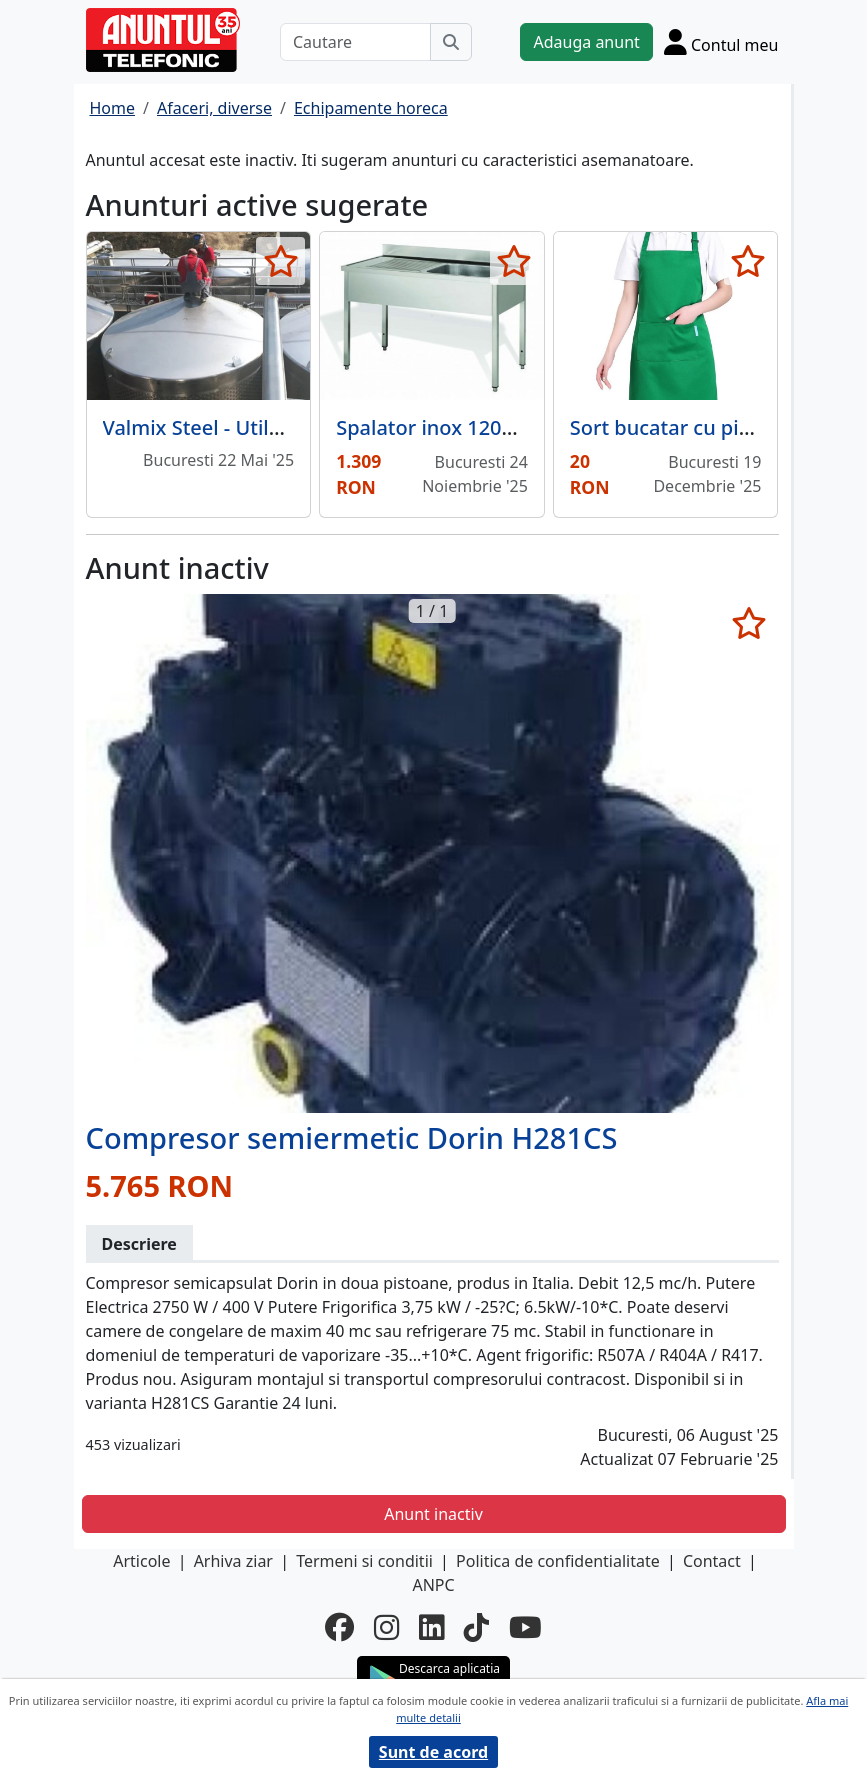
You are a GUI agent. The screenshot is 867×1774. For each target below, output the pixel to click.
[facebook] (339, 1627)
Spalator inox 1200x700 (447, 427)
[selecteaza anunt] (280, 261)
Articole (141, 1561)
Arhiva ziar (233, 1561)
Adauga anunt (586, 42)
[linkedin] (431, 1627)
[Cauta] (451, 42)
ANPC (433, 1585)
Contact (712, 1561)
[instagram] (386, 1627)
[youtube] (525, 1627)
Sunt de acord (433, 1752)
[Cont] (721, 42)
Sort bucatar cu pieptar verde (709, 427)
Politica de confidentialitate (558, 1561)
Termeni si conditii (364, 1561)
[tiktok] (476, 1627)
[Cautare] (356, 42)
